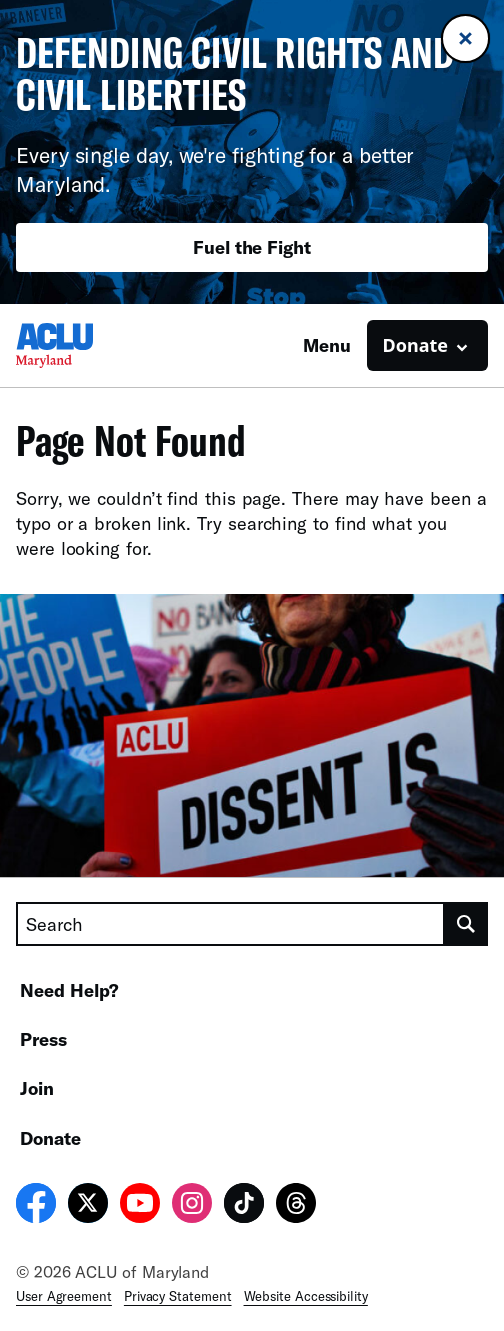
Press (43, 1039)
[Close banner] (465, 38)
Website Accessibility (306, 1296)
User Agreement (64, 1296)
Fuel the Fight (252, 247)
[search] (466, 924)
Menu (327, 345)
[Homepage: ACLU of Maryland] (86, 345)
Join (37, 1088)
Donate (50, 1138)
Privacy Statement (178, 1296)
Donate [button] (415, 345)
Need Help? (69, 990)
